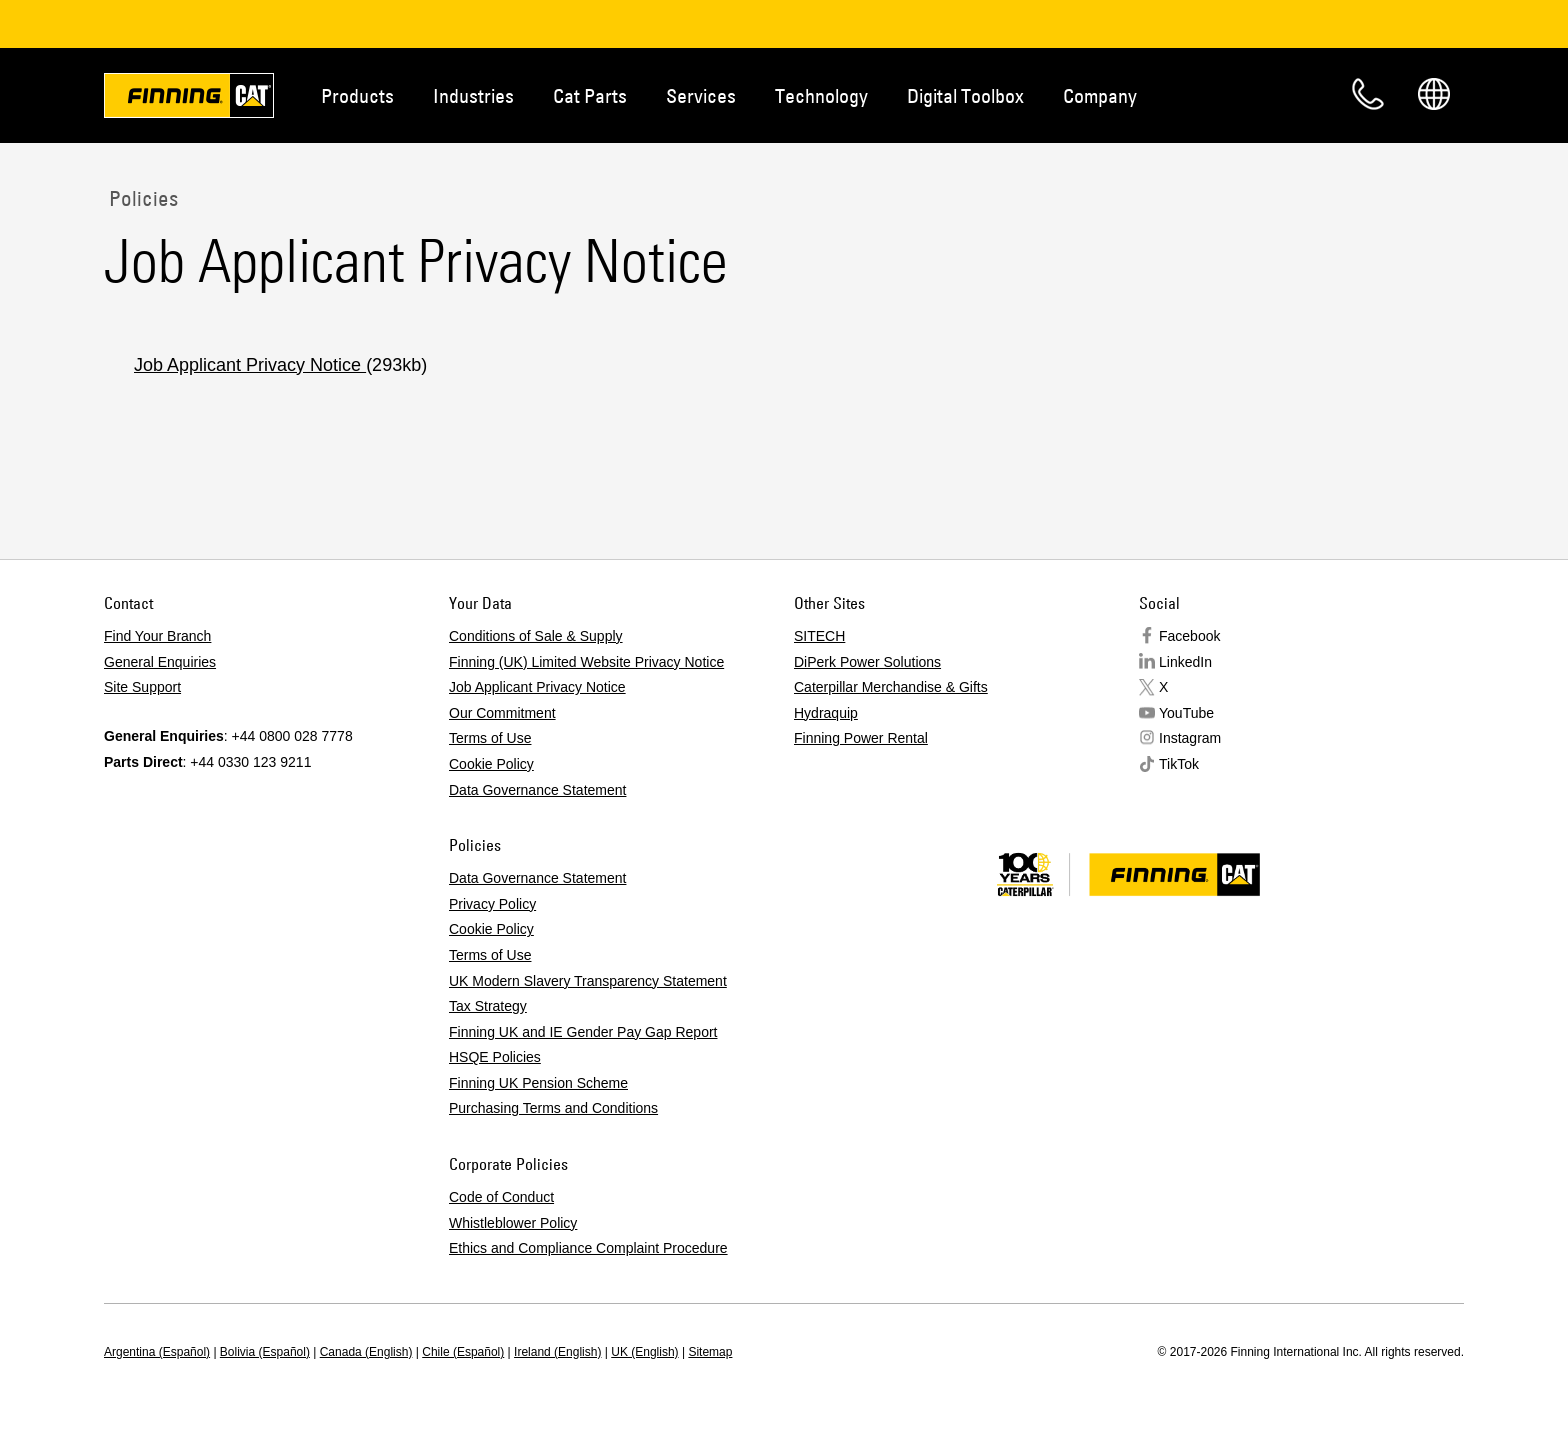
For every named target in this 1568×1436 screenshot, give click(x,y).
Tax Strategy (488, 1006)
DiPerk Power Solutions (867, 662)
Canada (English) (366, 1352)
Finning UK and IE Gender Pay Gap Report (583, 1032)
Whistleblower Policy (513, 1223)
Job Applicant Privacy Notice (250, 365)
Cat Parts (590, 95)
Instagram (1190, 738)
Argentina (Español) (157, 1352)
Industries (473, 95)
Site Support (142, 687)
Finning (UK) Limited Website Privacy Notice (586, 662)
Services (701, 95)
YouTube (1186, 713)
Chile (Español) (463, 1352)
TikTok (1179, 764)
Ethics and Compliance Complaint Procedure (588, 1248)
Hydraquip (826, 713)
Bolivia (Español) (265, 1352)
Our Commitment (502, 713)
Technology (821, 95)
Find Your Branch (157, 636)
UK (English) (644, 1352)
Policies (141, 198)
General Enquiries (160, 662)
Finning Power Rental (861, 738)
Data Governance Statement (537, 790)
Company (1100, 95)
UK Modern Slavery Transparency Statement (588, 981)
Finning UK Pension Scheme (538, 1083)
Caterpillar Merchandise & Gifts (891, 687)
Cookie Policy (491, 764)
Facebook (1189, 636)
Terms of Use (490, 738)
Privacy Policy (492, 904)
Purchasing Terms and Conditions (553, 1108)
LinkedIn (1185, 662)
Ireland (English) (557, 1352)
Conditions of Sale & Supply (536, 636)
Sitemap (710, 1352)
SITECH (819, 636)
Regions (1434, 94)
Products (357, 95)
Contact (1368, 94)
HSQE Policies (495, 1057)
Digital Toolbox (965, 95)
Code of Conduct (501, 1197)
